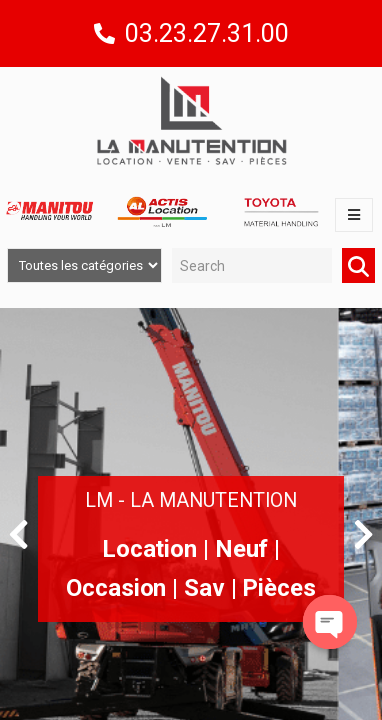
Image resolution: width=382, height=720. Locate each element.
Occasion (116, 588)
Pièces (278, 588)
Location (149, 549)
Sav (204, 588)
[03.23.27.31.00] (104, 33)
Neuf (242, 549)
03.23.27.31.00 (207, 33)
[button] (18, 534)
